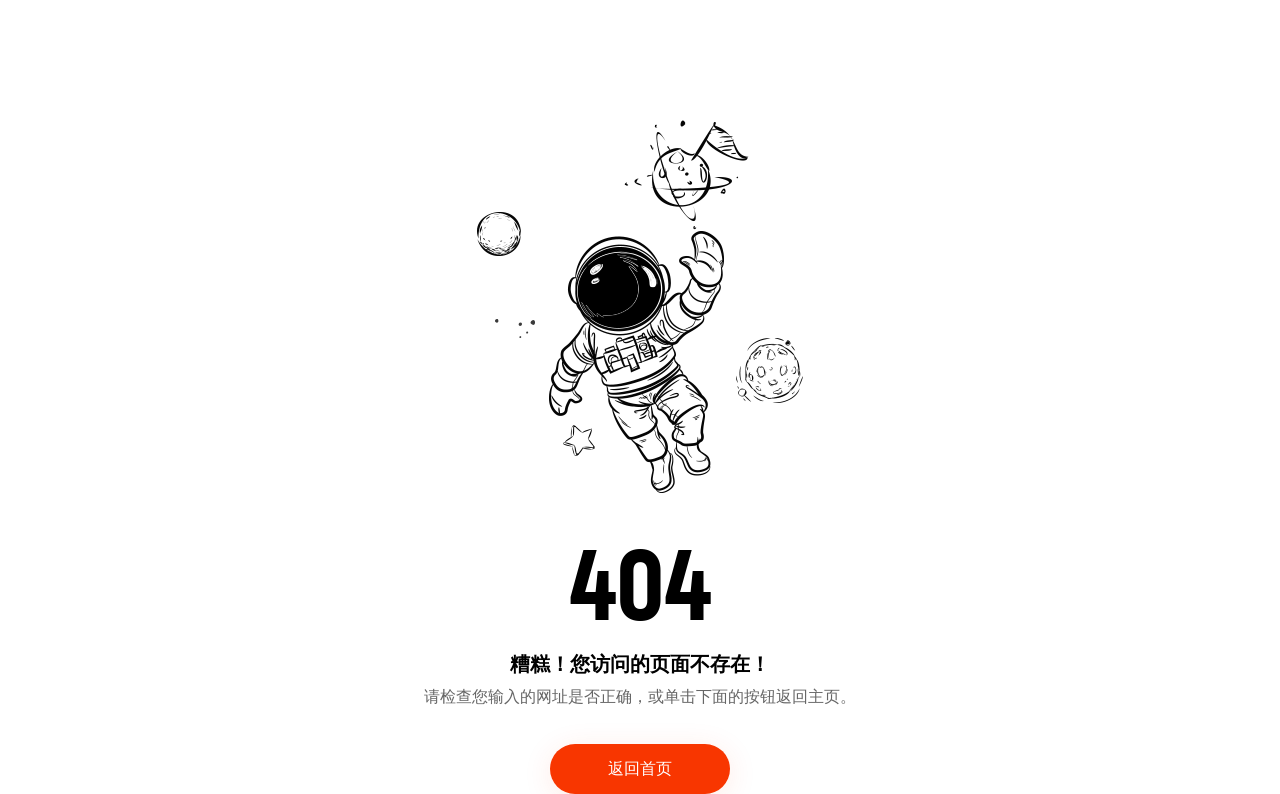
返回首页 (640, 769)
